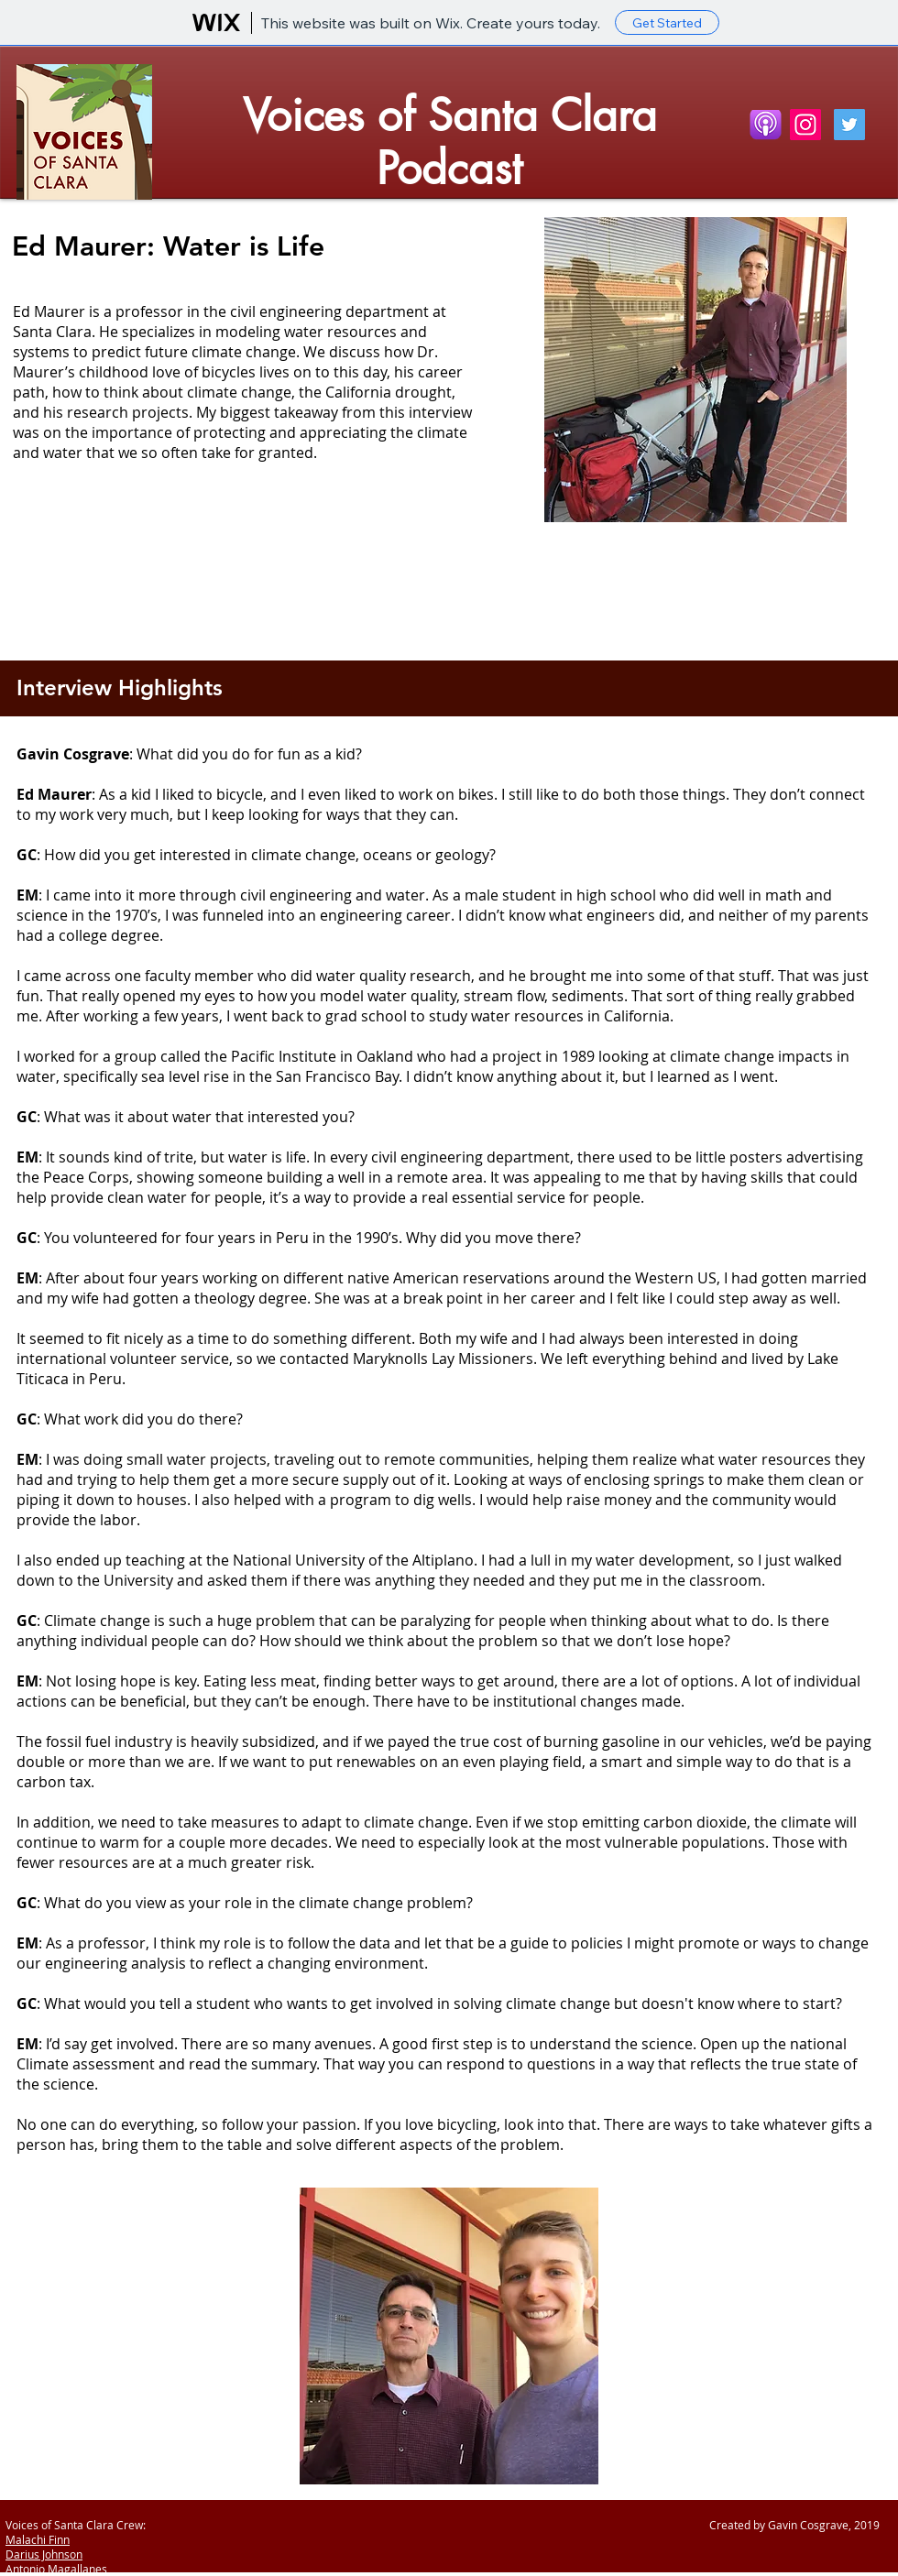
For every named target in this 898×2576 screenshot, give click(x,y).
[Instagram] (805, 124)
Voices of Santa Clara (450, 115)
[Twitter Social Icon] (849, 124)
